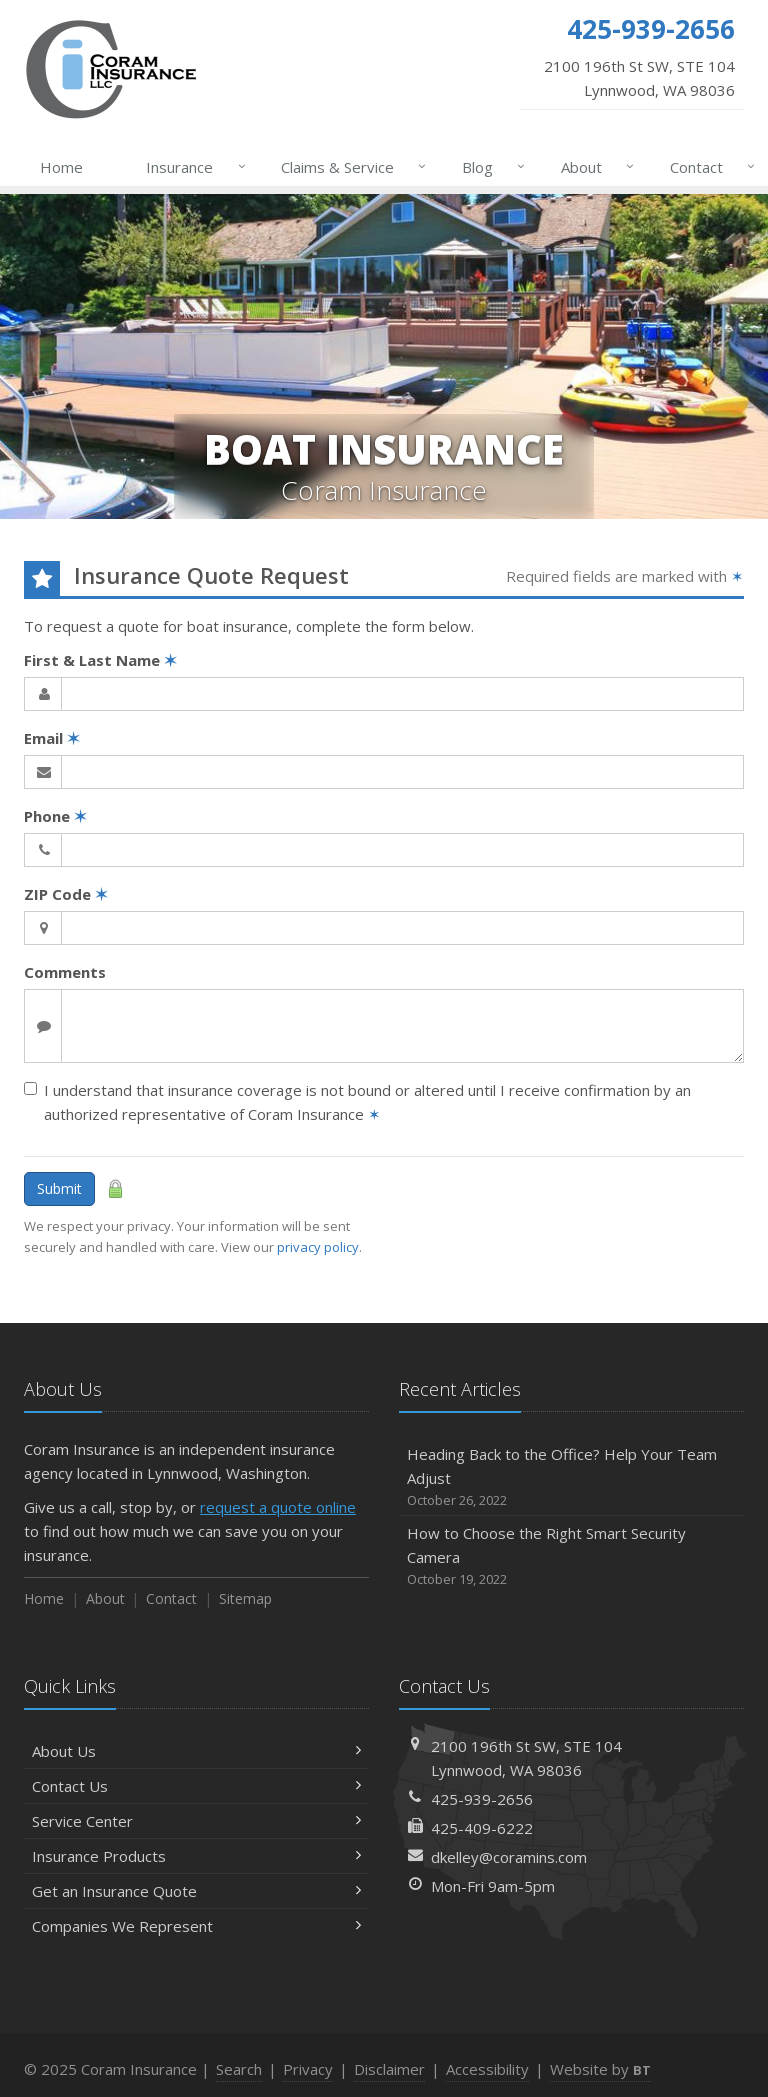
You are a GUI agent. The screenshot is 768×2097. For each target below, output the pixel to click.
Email (52, 738)
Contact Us (196, 1786)
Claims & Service (349, 167)
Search (239, 2069)
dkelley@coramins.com (509, 1857)
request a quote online (278, 1507)
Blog (489, 167)
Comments (65, 972)
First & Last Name (100, 660)
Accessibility (487, 2069)
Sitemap (245, 1598)
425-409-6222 (482, 1828)
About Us (196, 1751)
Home (61, 167)
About (593, 167)
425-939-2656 (482, 1799)
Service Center (196, 1821)
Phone (55, 816)
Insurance (191, 167)
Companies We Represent (196, 1926)
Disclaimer (389, 2069)
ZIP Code (66, 894)
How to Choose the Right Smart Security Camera (571, 1556)
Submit (59, 1188)
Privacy (308, 2069)
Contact (708, 167)
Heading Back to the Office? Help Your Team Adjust (571, 1477)
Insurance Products (196, 1856)
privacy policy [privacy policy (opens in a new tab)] (318, 1247)
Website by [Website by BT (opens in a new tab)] (600, 2069)
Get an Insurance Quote (196, 1891)
